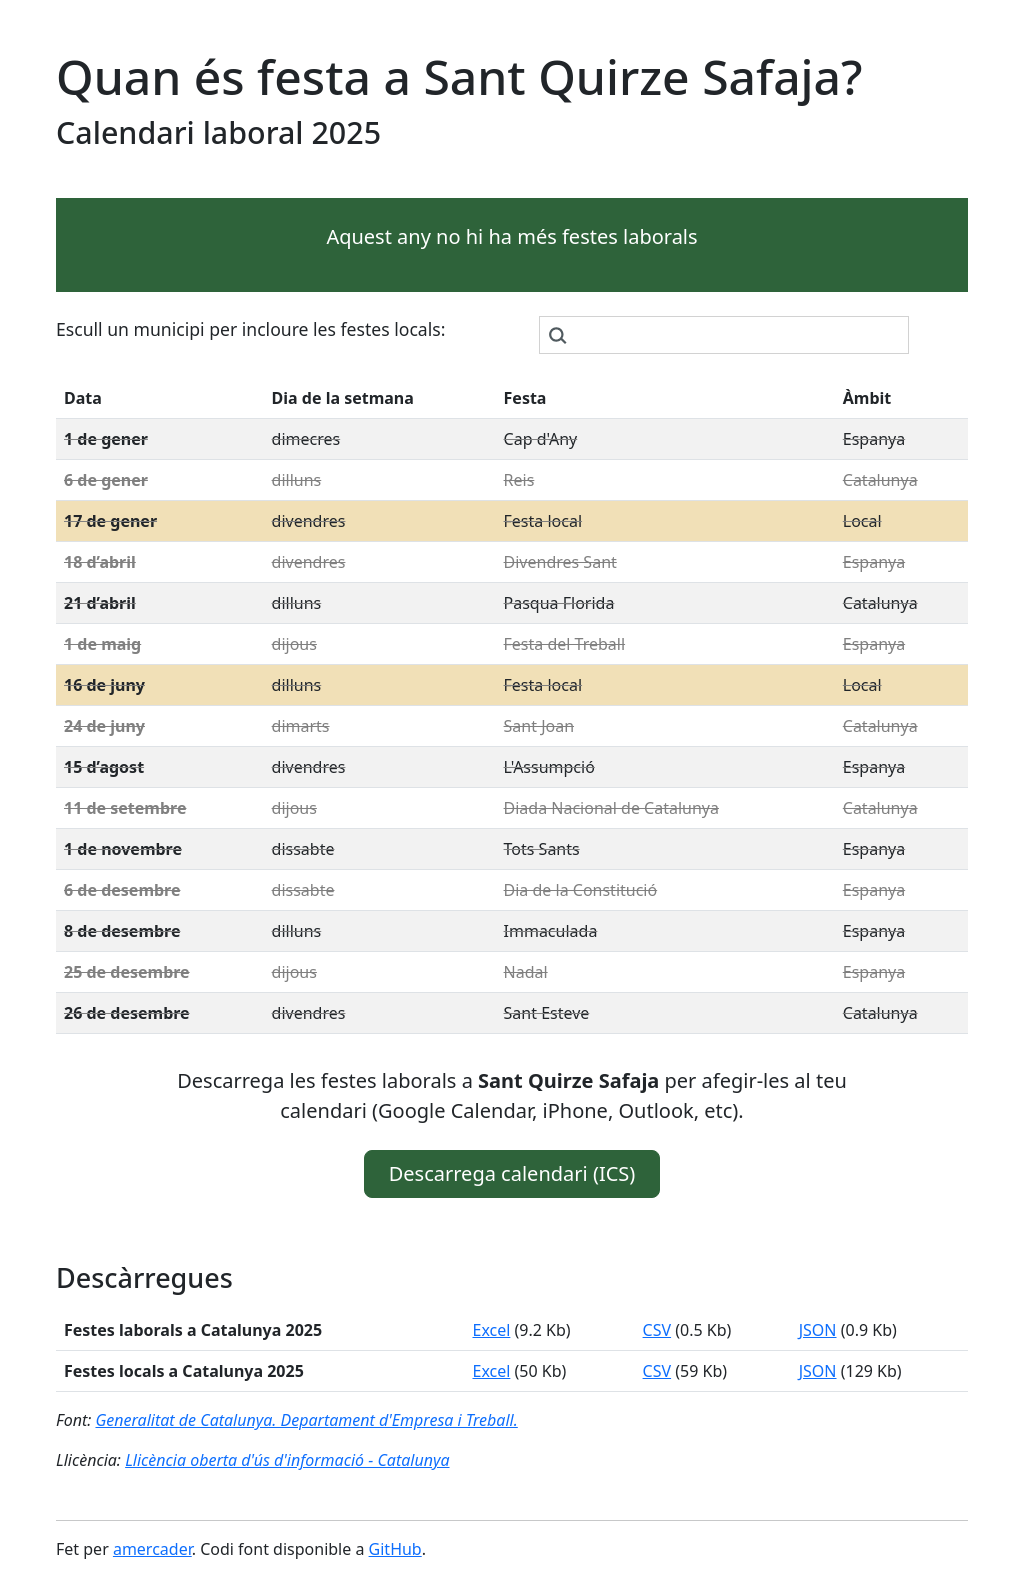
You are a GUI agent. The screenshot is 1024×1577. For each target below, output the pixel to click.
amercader (152, 1549)
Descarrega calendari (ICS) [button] (512, 1173)
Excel (491, 1330)
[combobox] (724, 335)
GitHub (395, 1549)
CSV (657, 1330)
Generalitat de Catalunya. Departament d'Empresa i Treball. (306, 1420)
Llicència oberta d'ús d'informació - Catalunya (287, 1460)
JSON (818, 1330)
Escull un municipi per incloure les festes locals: (250, 329)
